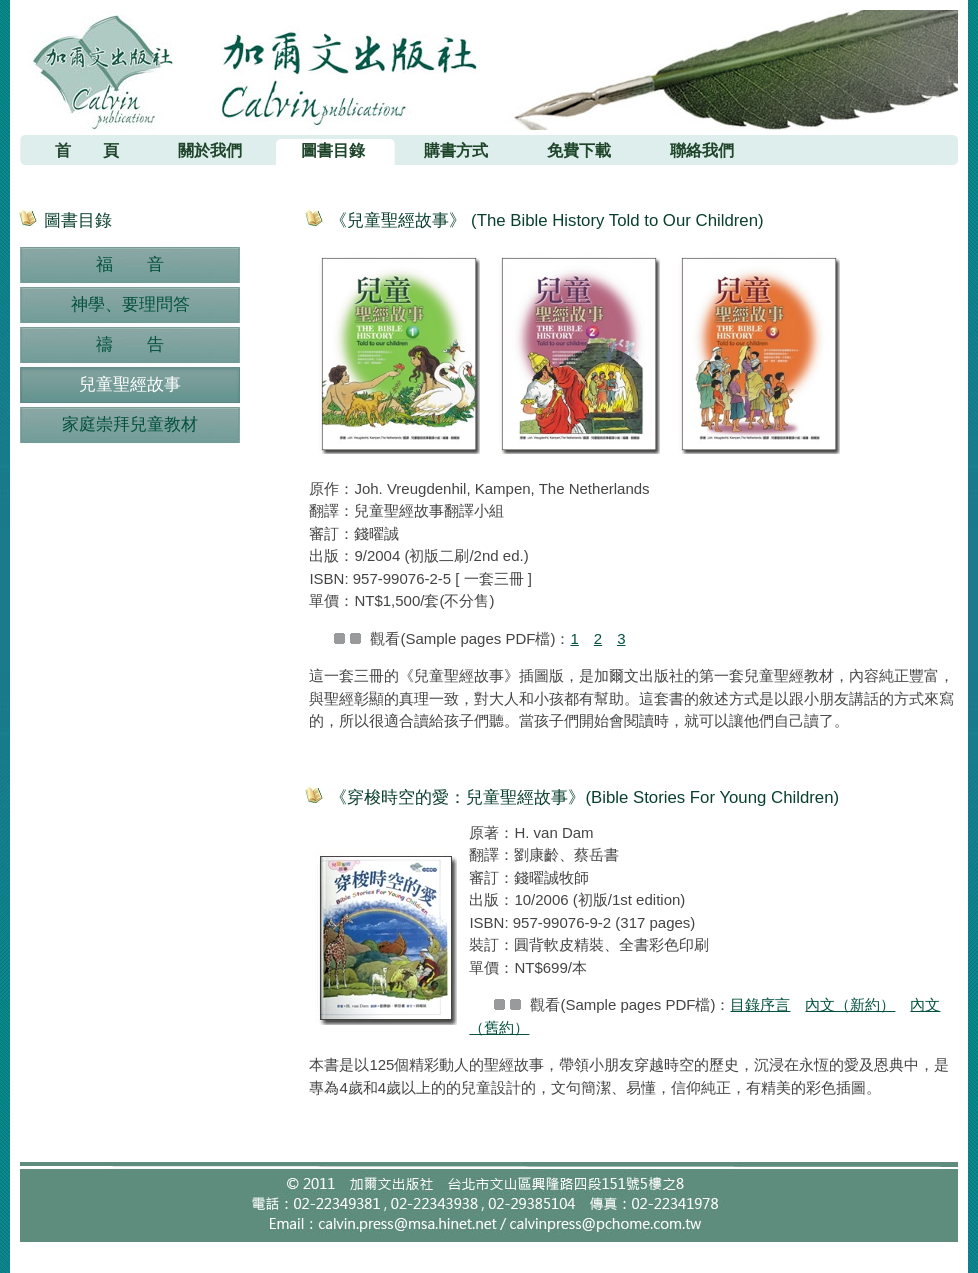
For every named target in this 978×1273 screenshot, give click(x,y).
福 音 (130, 264)
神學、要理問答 (130, 304)
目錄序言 (760, 1004)
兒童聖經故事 (130, 384)
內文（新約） (850, 1004)
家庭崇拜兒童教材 (130, 424)
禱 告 (130, 344)
